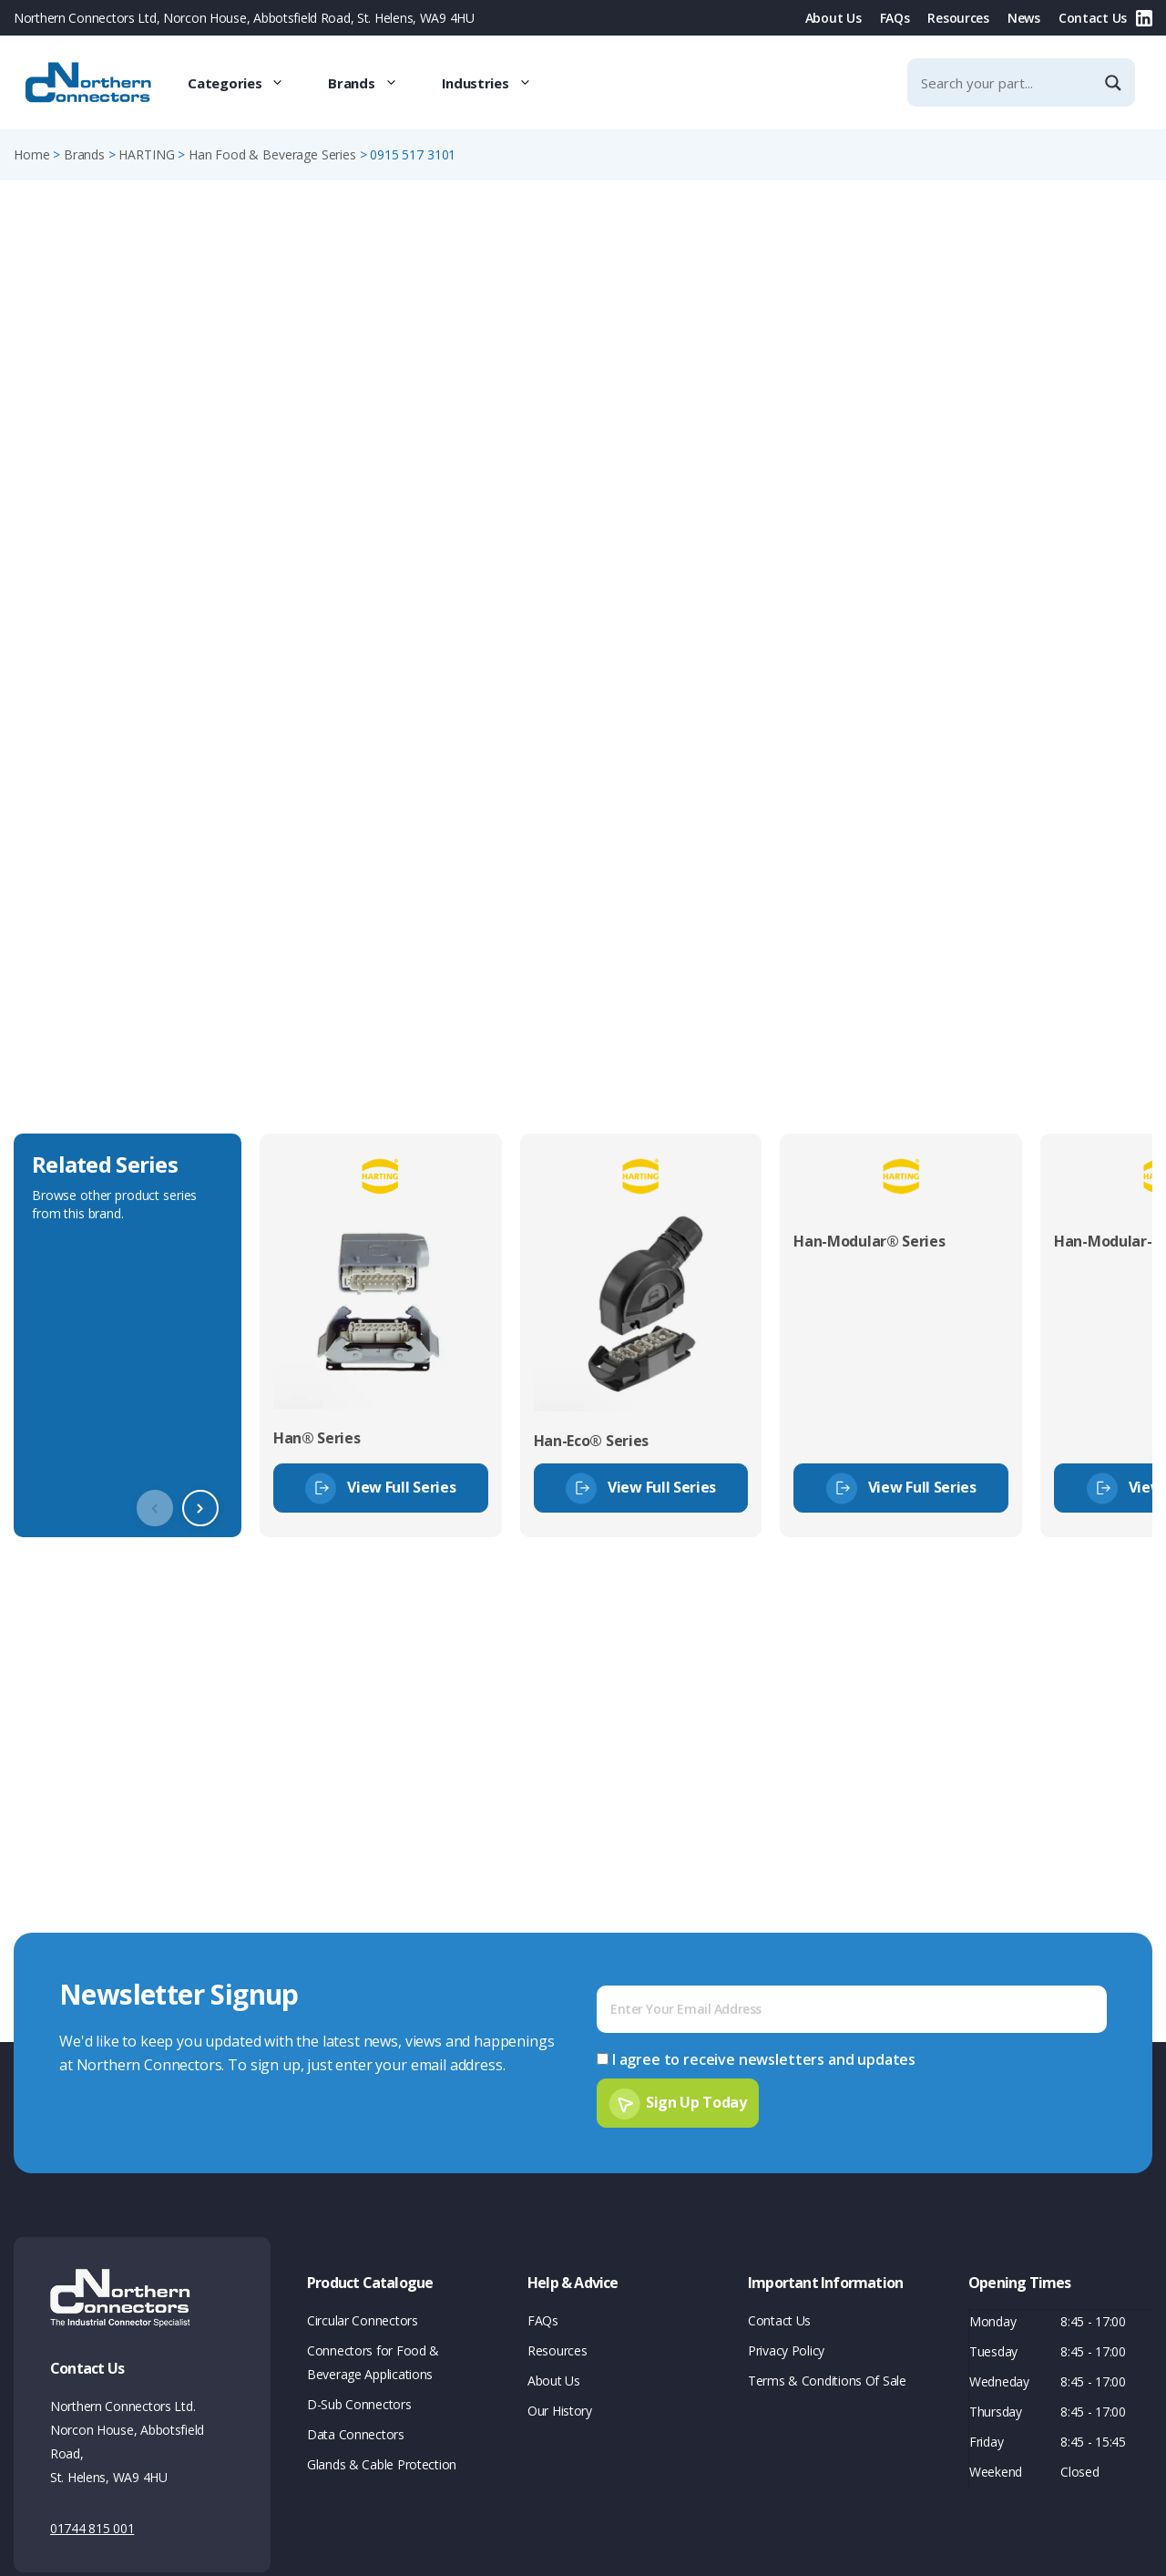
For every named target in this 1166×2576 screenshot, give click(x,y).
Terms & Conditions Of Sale (827, 2380)
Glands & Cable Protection (381, 2464)
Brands (373, 83)
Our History (559, 2410)
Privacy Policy (786, 2350)
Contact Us (1093, 17)
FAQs (895, 17)
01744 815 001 (92, 2528)
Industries (498, 83)
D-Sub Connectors (359, 2404)
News (1023, 17)
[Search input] (1005, 82)
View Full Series (401, 1487)
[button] (200, 1508)
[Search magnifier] (1115, 83)
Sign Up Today (696, 2102)
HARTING (146, 154)
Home (31, 154)
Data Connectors (355, 2434)
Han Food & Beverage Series (272, 154)
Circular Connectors (362, 2320)
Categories (247, 83)
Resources (957, 17)
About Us (833, 17)
